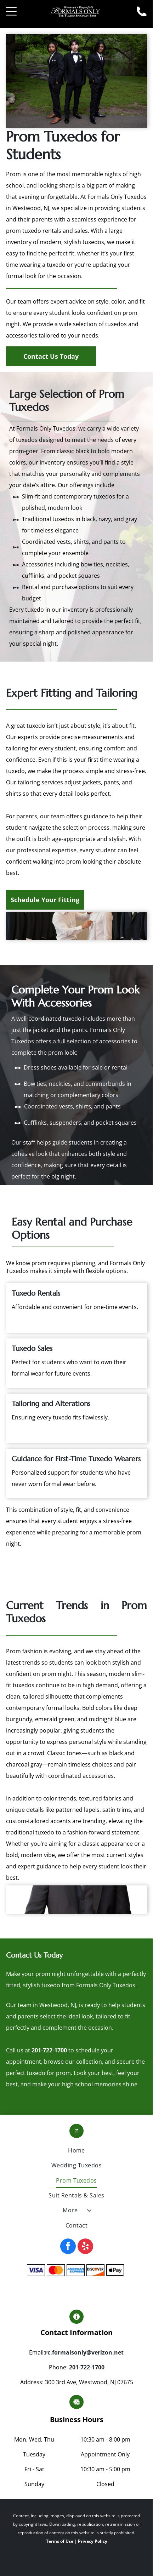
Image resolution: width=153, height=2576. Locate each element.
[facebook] (68, 2247)
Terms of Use (59, 2541)
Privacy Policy (92, 2541)
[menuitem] (76, 2150)
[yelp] (85, 2247)
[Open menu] (11, 11)
